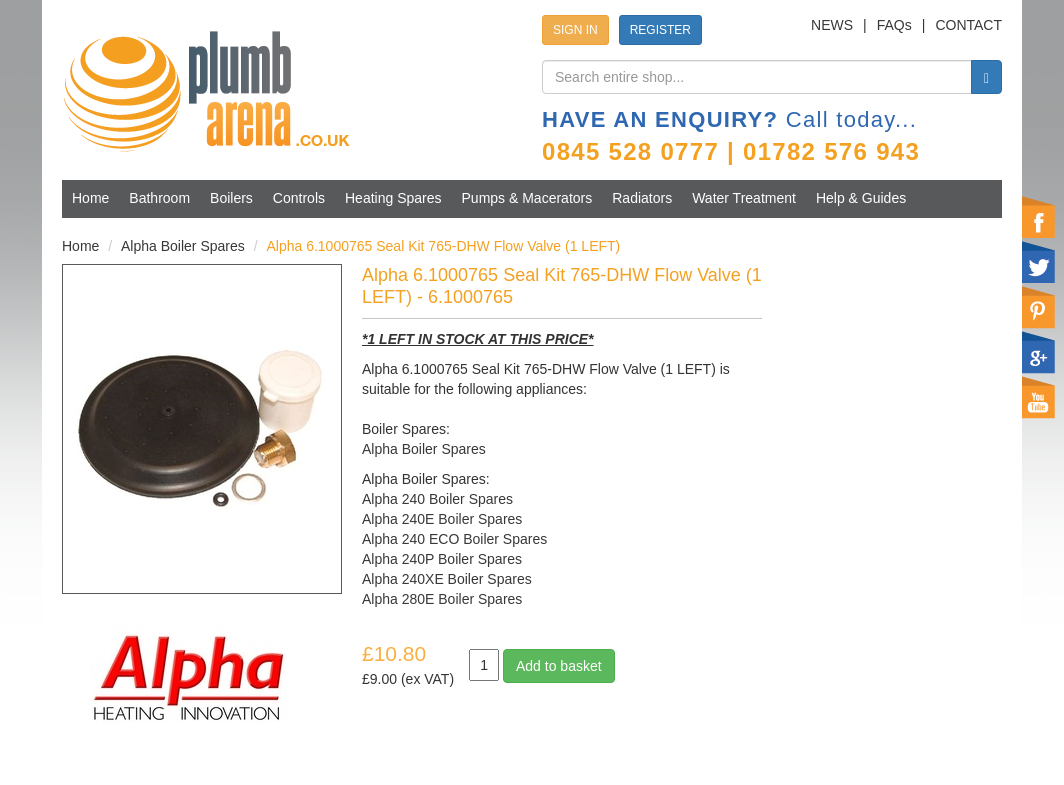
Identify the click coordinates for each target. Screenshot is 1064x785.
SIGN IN (575, 30)
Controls (299, 198)
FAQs (894, 25)
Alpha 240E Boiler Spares (442, 519)
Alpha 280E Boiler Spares (442, 599)
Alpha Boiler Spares (183, 246)
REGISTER (660, 30)
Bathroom (159, 198)
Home (90, 198)
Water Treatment (744, 198)
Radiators (642, 198)
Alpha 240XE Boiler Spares (447, 579)
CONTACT (968, 25)
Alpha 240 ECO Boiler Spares (454, 539)
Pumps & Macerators (527, 198)
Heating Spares (393, 198)
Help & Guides (861, 198)
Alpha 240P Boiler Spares (442, 559)
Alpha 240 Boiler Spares (437, 499)
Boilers (231, 198)
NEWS (832, 25)
